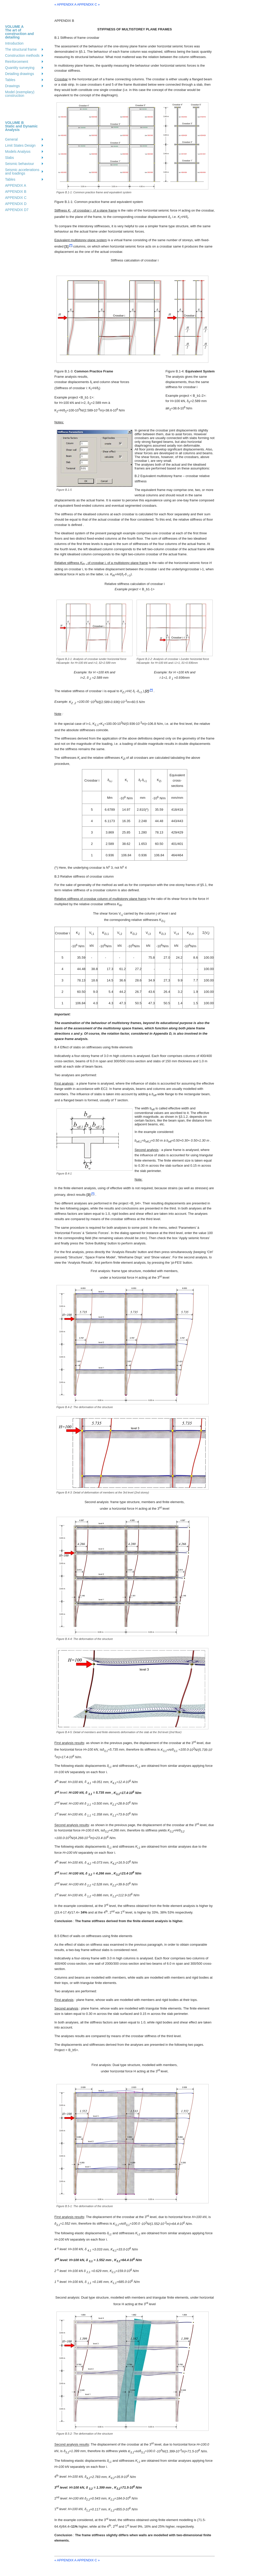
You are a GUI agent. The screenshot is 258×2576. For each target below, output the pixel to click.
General (11, 139)
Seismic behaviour (19, 164)
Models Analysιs (17, 151)
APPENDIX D (16, 204)
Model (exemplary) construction (19, 94)
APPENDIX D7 (17, 210)
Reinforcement (16, 62)
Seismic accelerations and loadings (22, 171)
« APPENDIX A (65, 4)
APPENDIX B (15, 192)
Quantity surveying (19, 68)
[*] (70, 245)
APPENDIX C (16, 198)
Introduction (14, 43)
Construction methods (22, 55)
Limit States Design (20, 145)
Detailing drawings (19, 74)
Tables (10, 80)
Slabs (9, 158)
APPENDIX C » (88, 4)
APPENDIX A (15, 185)
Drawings (12, 86)
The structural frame (21, 49)
